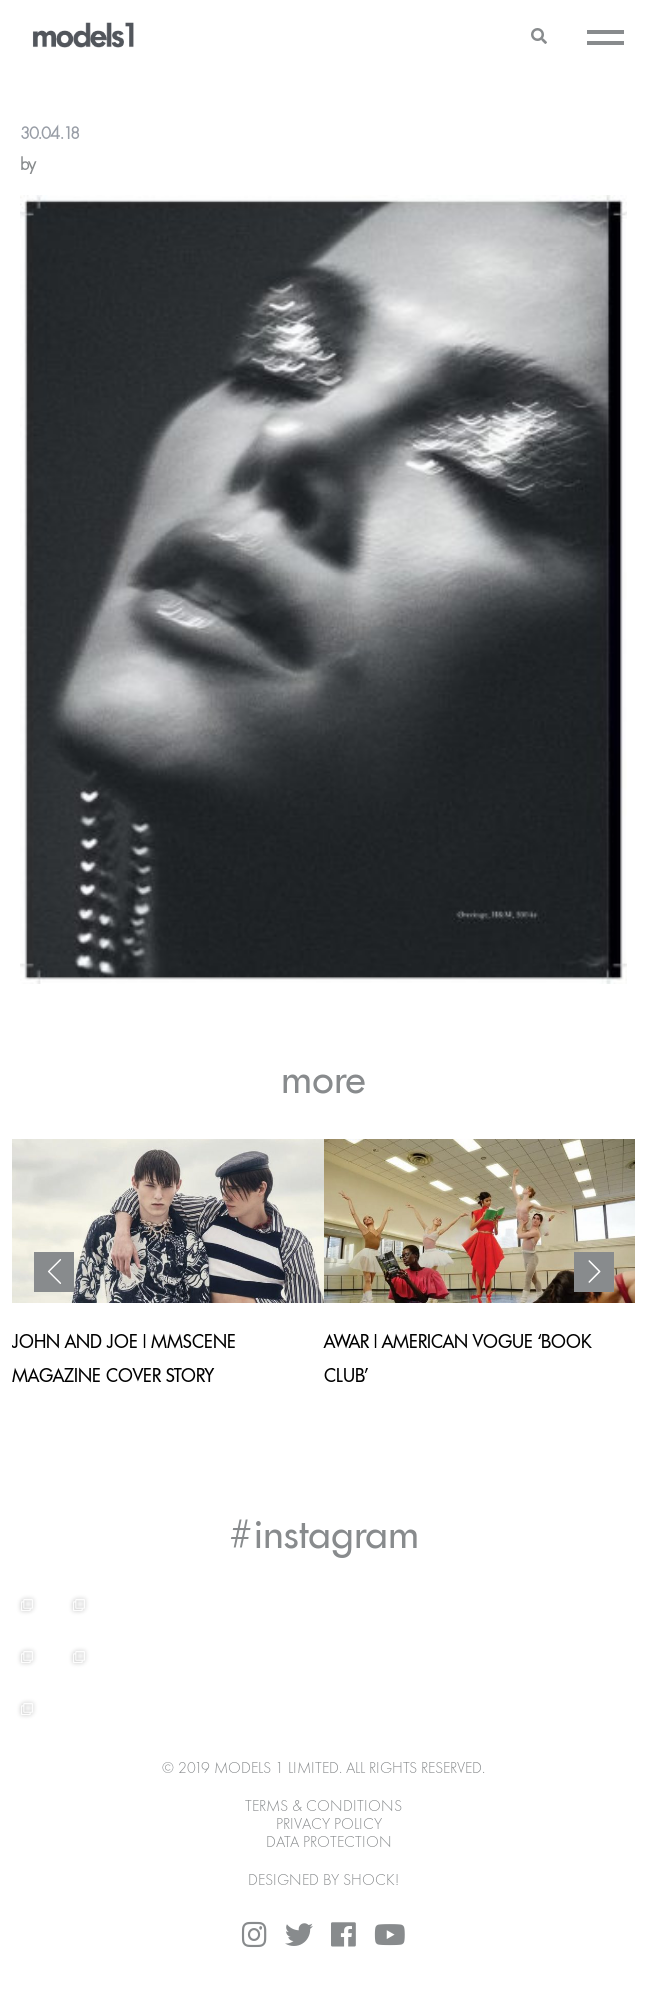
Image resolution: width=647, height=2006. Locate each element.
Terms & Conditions (323, 1807)
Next (594, 1272)
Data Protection (329, 1843)
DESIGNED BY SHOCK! (323, 1881)
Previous (54, 1272)
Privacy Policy (329, 1825)
